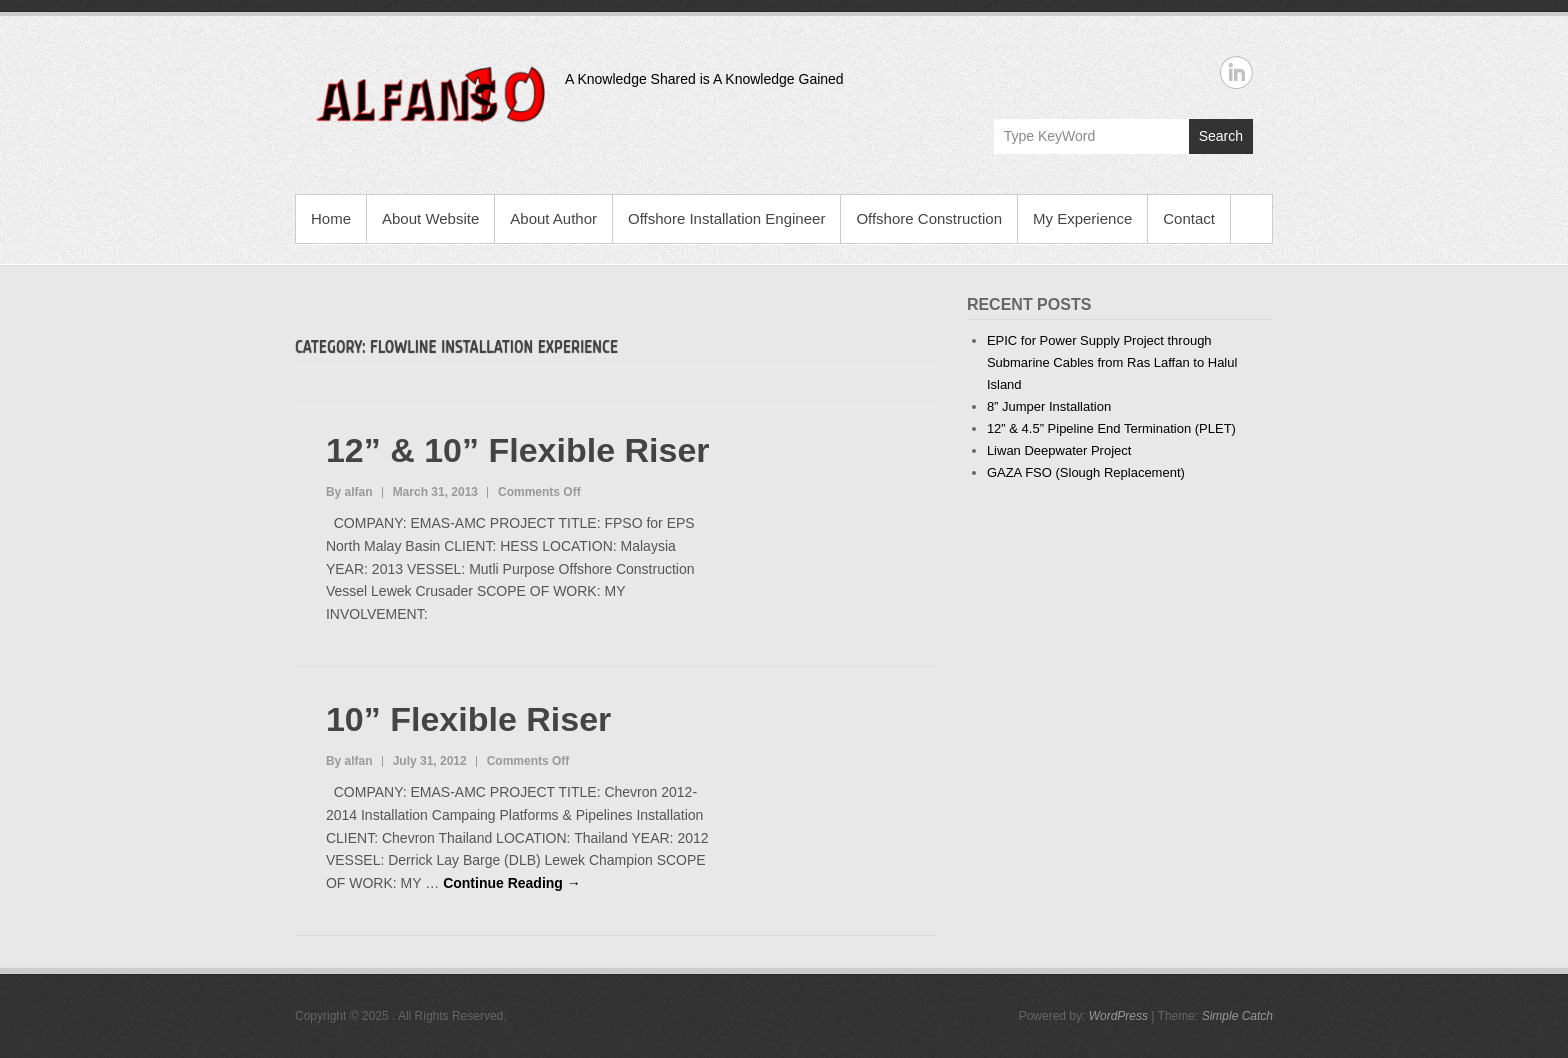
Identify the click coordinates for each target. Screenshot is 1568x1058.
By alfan (349, 492)
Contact (1189, 218)
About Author (553, 218)
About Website (430, 218)
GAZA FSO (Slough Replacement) (1086, 472)
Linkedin (1236, 72)
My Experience (1082, 218)
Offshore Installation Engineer (726, 218)
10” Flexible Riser (468, 719)
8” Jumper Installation (1049, 406)
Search (1221, 136)
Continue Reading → (512, 883)
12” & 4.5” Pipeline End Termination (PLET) (1111, 428)
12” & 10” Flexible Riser (518, 450)
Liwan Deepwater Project (1059, 450)
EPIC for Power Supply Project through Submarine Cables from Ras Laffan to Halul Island (1112, 362)
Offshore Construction (929, 218)
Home (331, 218)
